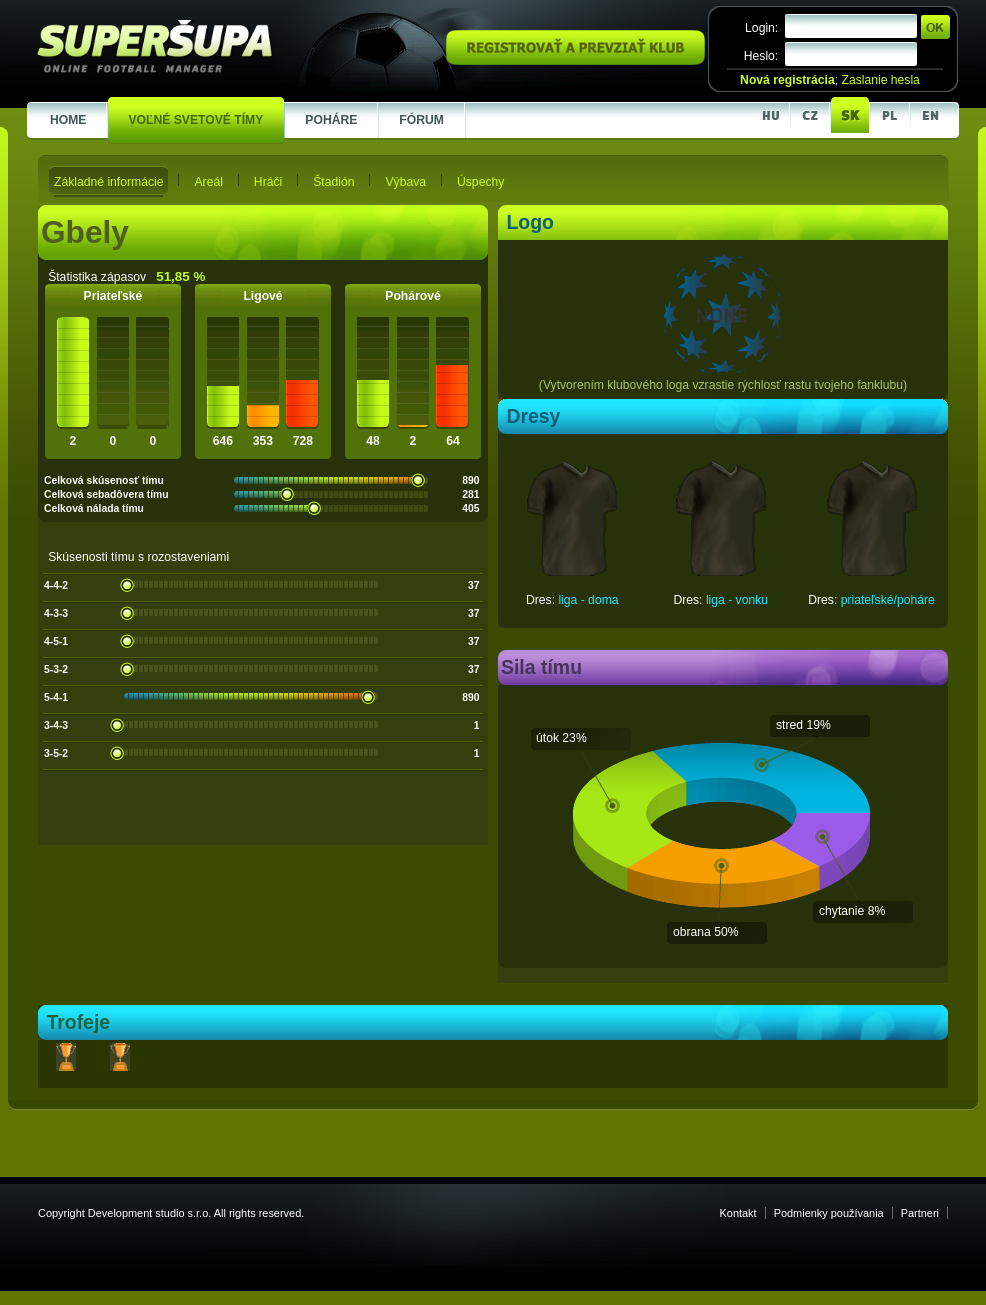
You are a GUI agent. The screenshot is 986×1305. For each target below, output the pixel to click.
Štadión (333, 182)
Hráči (268, 182)
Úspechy (480, 182)
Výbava (405, 182)
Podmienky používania (829, 1213)
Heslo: (761, 56)
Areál (208, 182)
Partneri (920, 1213)
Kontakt (738, 1213)
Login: (761, 28)
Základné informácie (108, 182)
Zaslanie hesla (880, 80)
